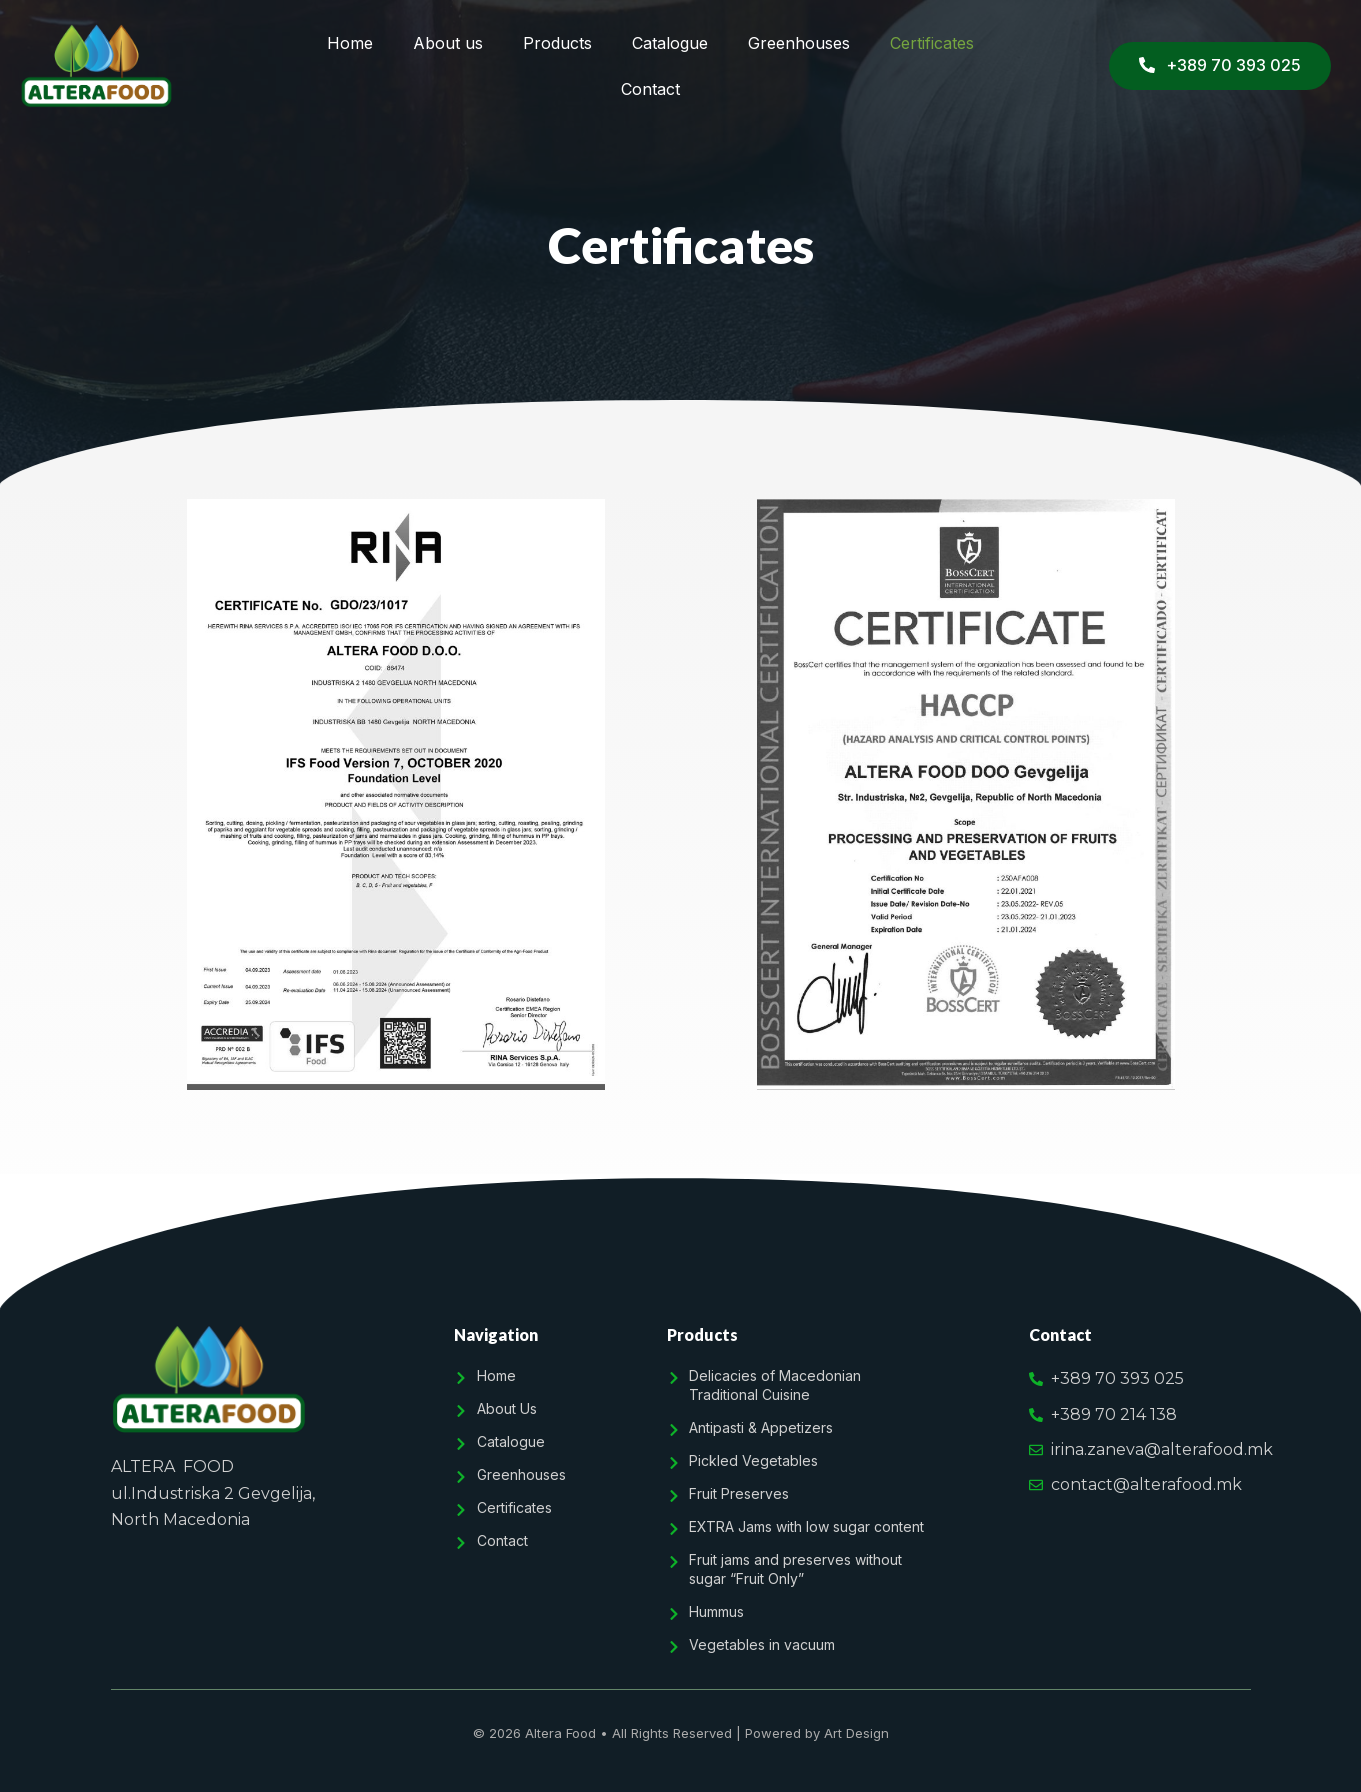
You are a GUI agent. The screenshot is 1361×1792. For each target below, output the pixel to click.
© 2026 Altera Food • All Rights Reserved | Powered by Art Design (681, 1733)
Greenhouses (799, 43)
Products (557, 43)
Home (350, 43)
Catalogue (670, 43)
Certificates (932, 43)
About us (448, 43)
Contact (650, 89)
